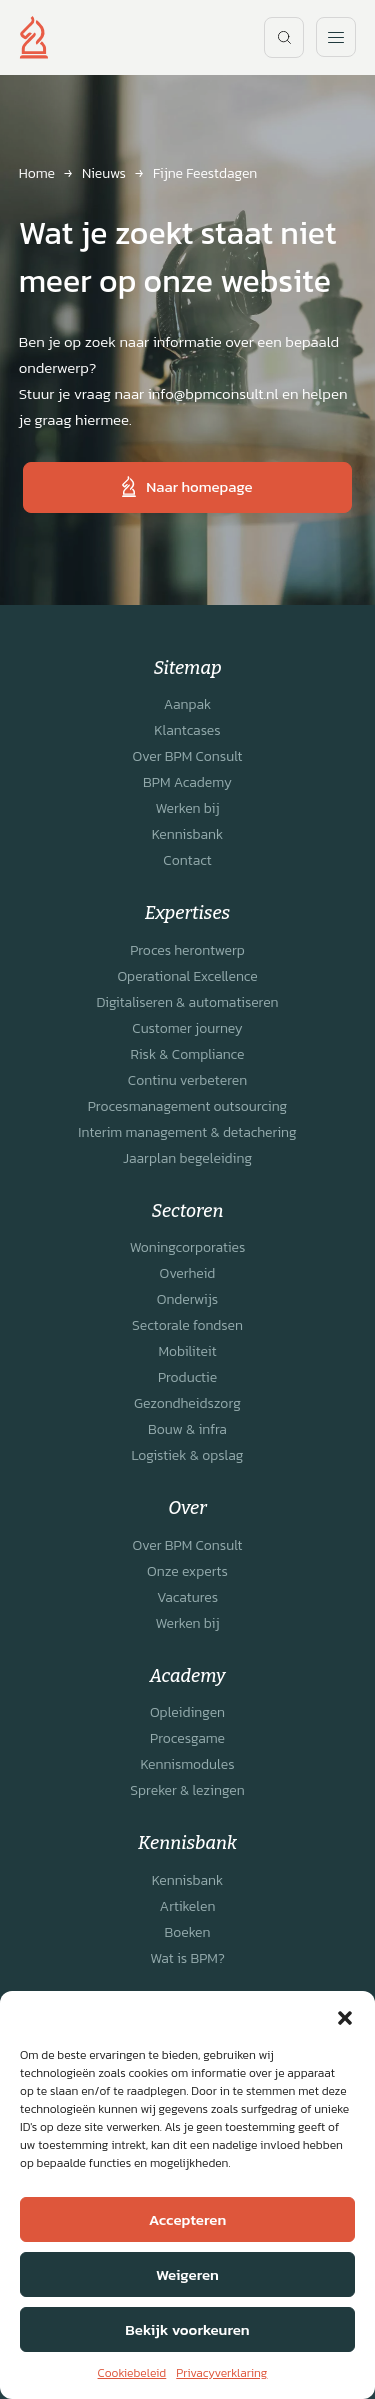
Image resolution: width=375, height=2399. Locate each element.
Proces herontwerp (187, 950)
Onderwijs (187, 1299)
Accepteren (187, 2219)
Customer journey (187, 1028)
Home (37, 173)
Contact (187, 860)
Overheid (188, 1273)
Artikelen (188, 1906)
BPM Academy (187, 782)
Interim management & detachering (187, 1132)
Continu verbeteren (187, 1080)
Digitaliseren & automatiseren (187, 1002)
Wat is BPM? (187, 1958)
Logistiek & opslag (187, 1455)
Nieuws (104, 173)
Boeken (187, 1932)
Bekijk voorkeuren (187, 2329)
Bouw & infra (187, 1429)
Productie (187, 1377)
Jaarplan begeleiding (187, 1158)
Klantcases (187, 730)
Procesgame (187, 1738)
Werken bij (187, 808)
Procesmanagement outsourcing (188, 1106)
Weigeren (187, 2274)
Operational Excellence (187, 976)
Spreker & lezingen (187, 1790)
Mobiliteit (187, 1351)
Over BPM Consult (188, 756)
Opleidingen (187, 1712)
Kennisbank (188, 834)
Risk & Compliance (187, 1054)
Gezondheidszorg (187, 1403)
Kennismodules (187, 1764)
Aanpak (187, 704)
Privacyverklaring (221, 2373)
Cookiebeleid (132, 2373)
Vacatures (187, 1597)
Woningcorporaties (188, 1247)
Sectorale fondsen (187, 1325)
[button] (345, 2016)
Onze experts (187, 1571)
